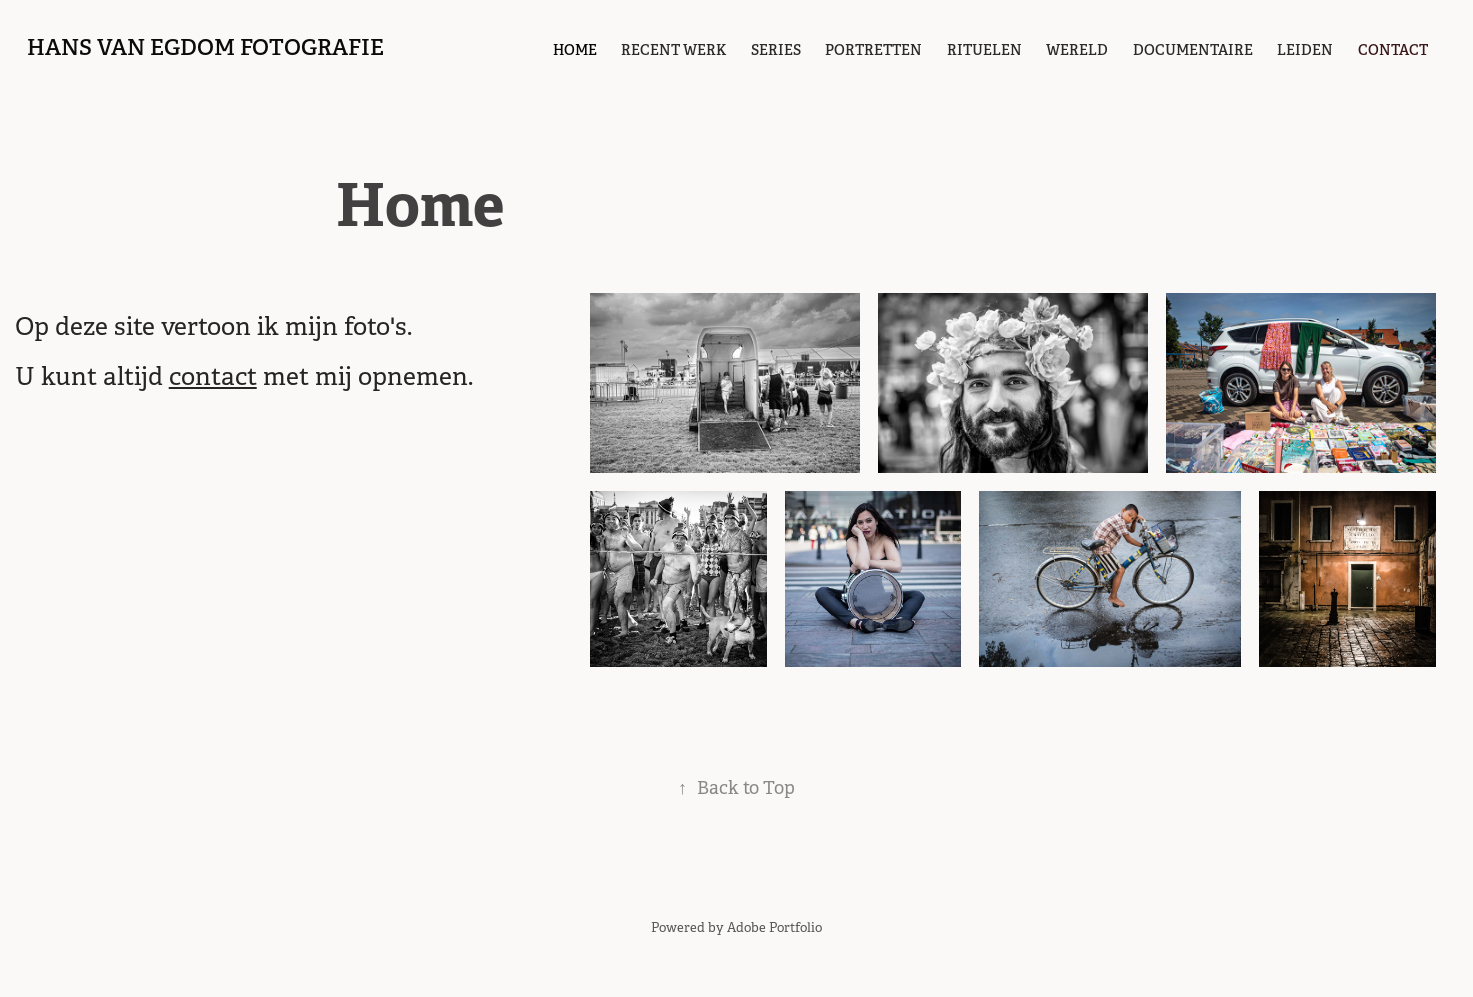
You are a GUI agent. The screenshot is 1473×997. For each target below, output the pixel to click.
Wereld (1077, 50)
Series (776, 50)
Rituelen (984, 50)
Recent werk (673, 50)
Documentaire (1193, 50)
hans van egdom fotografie (205, 47)
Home (575, 50)
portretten (873, 50)
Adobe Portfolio (774, 927)
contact (1393, 50)
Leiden (1305, 50)
